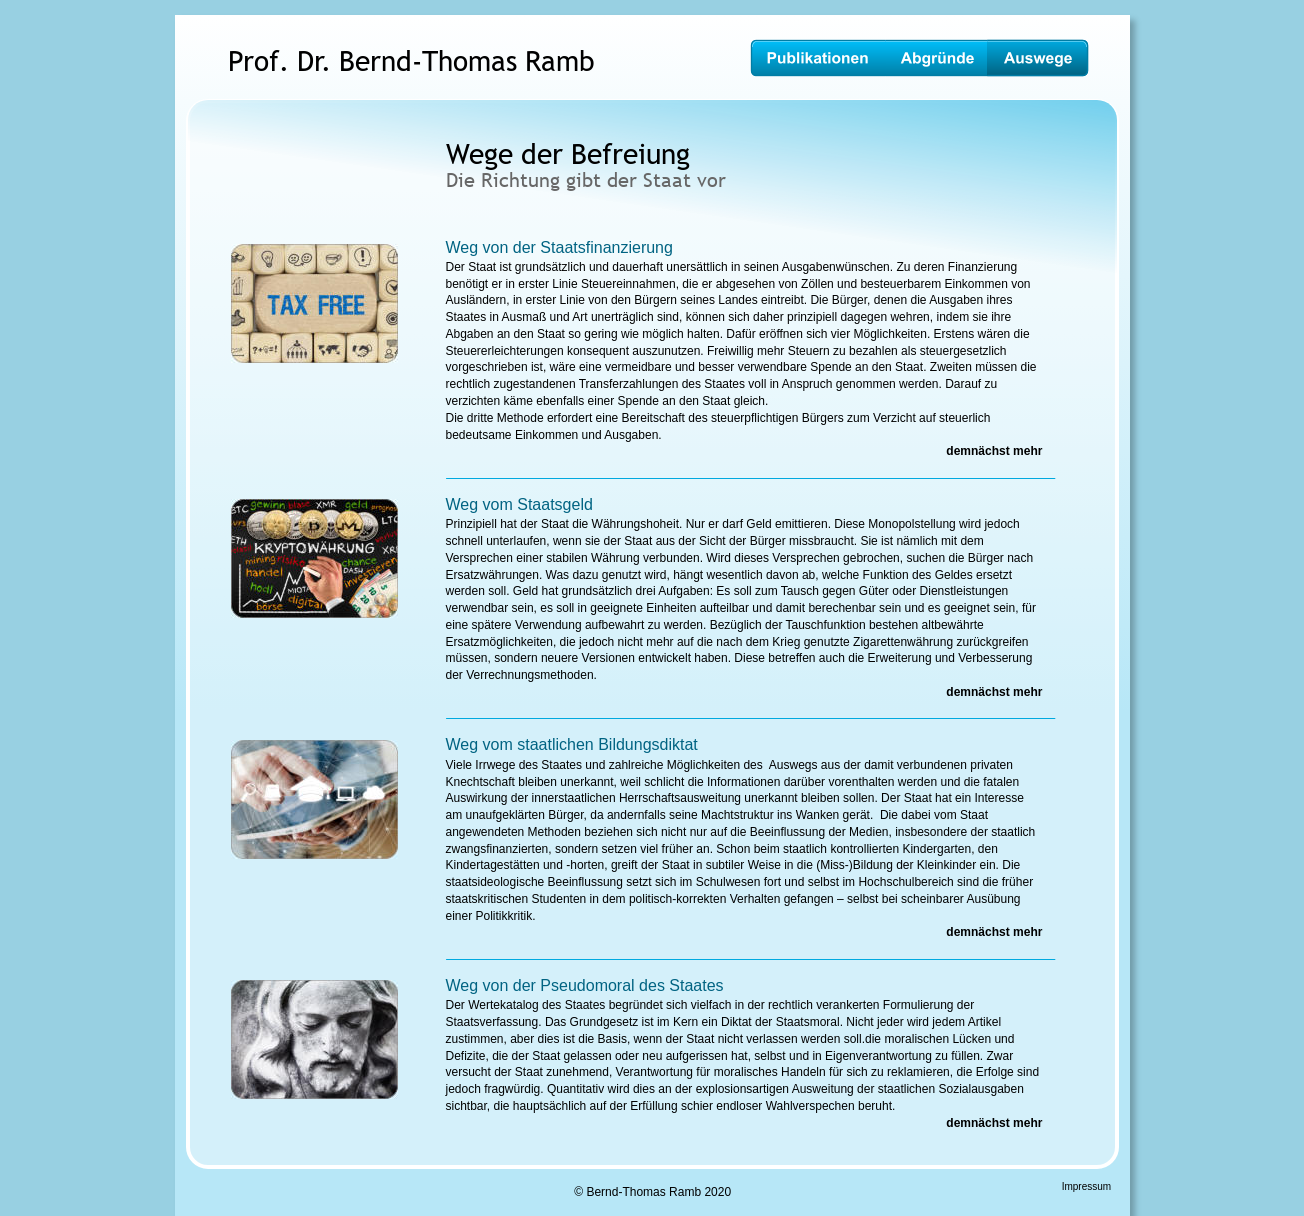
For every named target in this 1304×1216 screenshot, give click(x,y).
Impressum (1086, 1186)
